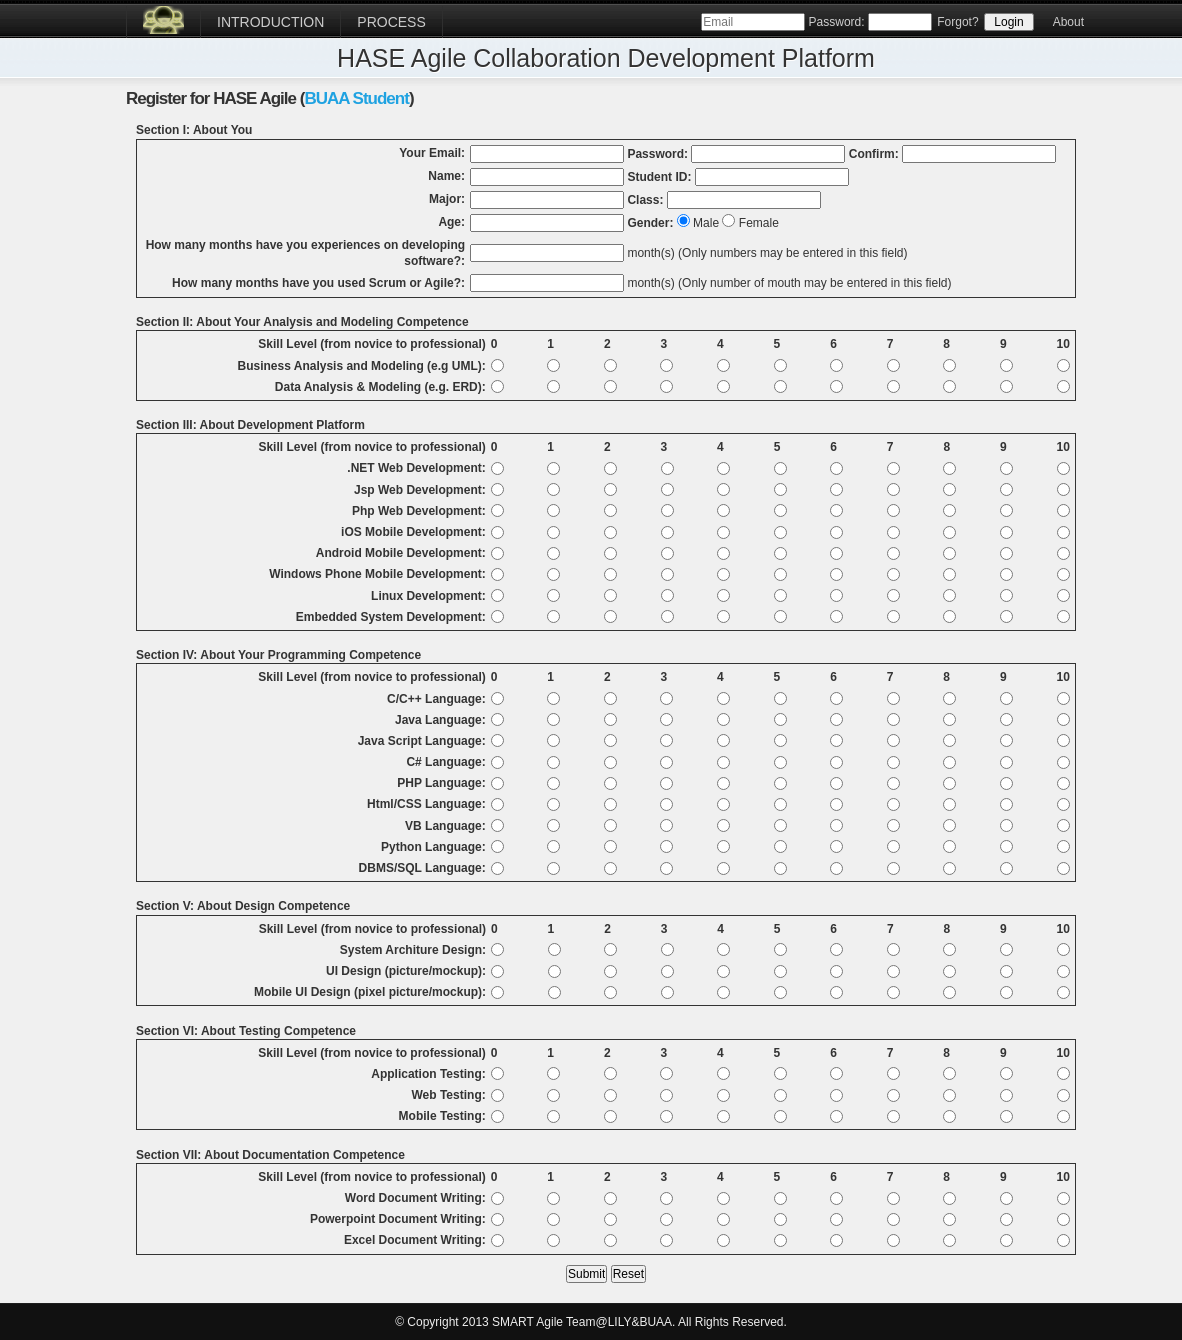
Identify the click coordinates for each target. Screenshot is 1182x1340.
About (1068, 22)
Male (706, 223)
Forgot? (957, 22)
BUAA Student (356, 98)
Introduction (270, 22)
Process (391, 22)
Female (759, 223)
